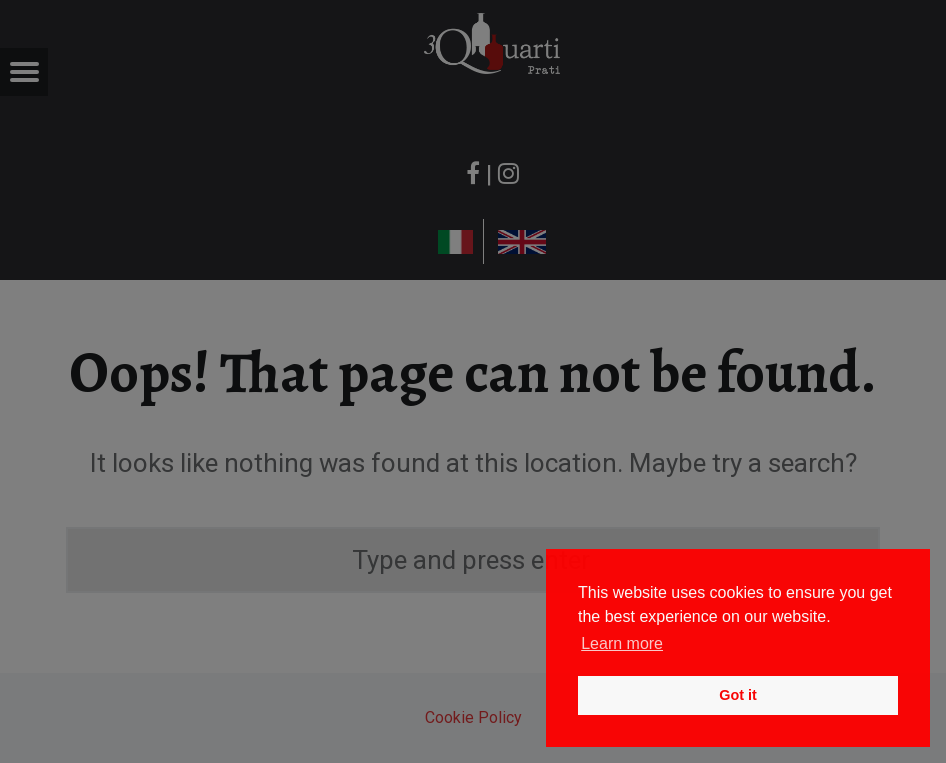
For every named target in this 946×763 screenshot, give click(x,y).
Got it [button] (738, 695)
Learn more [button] (622, 643)
